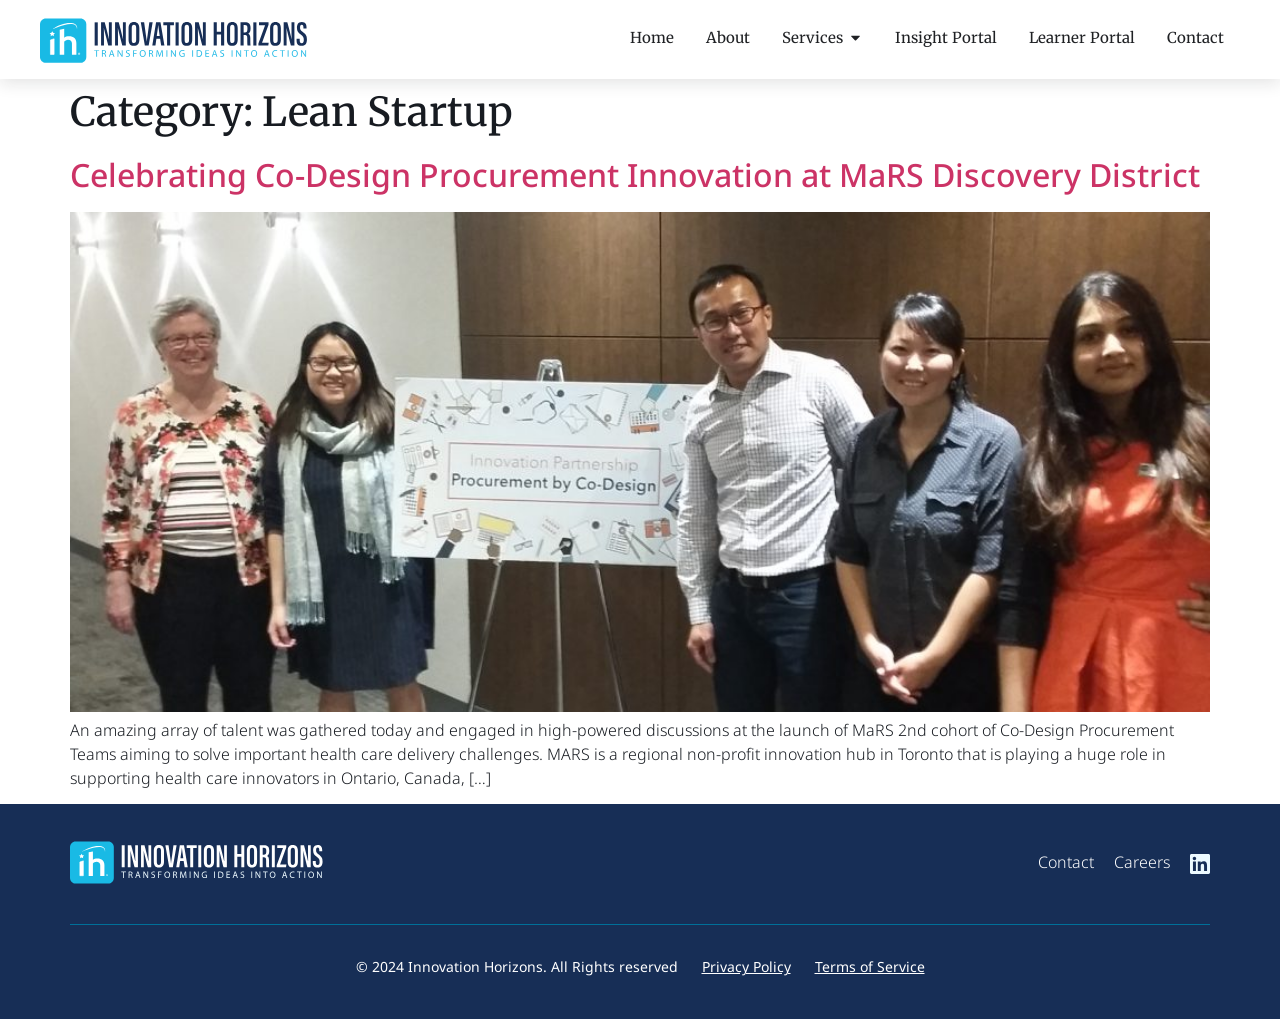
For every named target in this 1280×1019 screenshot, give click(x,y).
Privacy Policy (746, 966)
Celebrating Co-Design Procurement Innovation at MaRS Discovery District (635, 174)
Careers (1142, 862)
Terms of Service (870, 966)
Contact (1066, 862)
